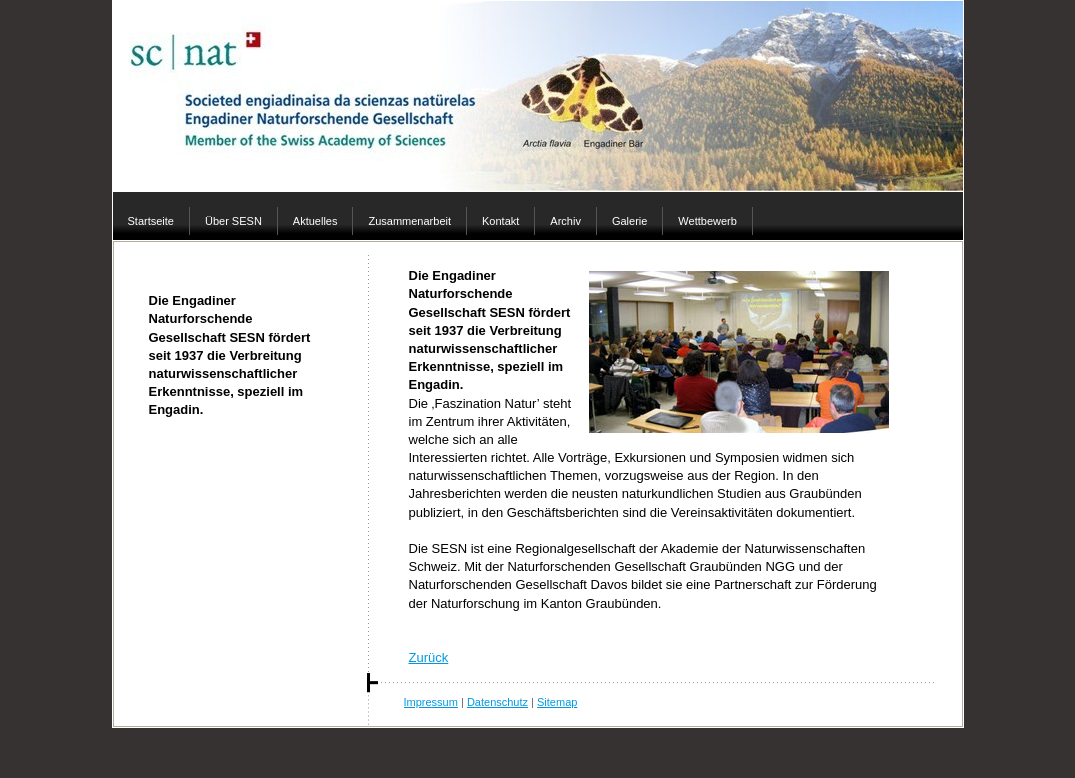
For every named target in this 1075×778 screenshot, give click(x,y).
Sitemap (557, 702)
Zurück (429, 657)
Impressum (431, 702)
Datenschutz (497, 702)
